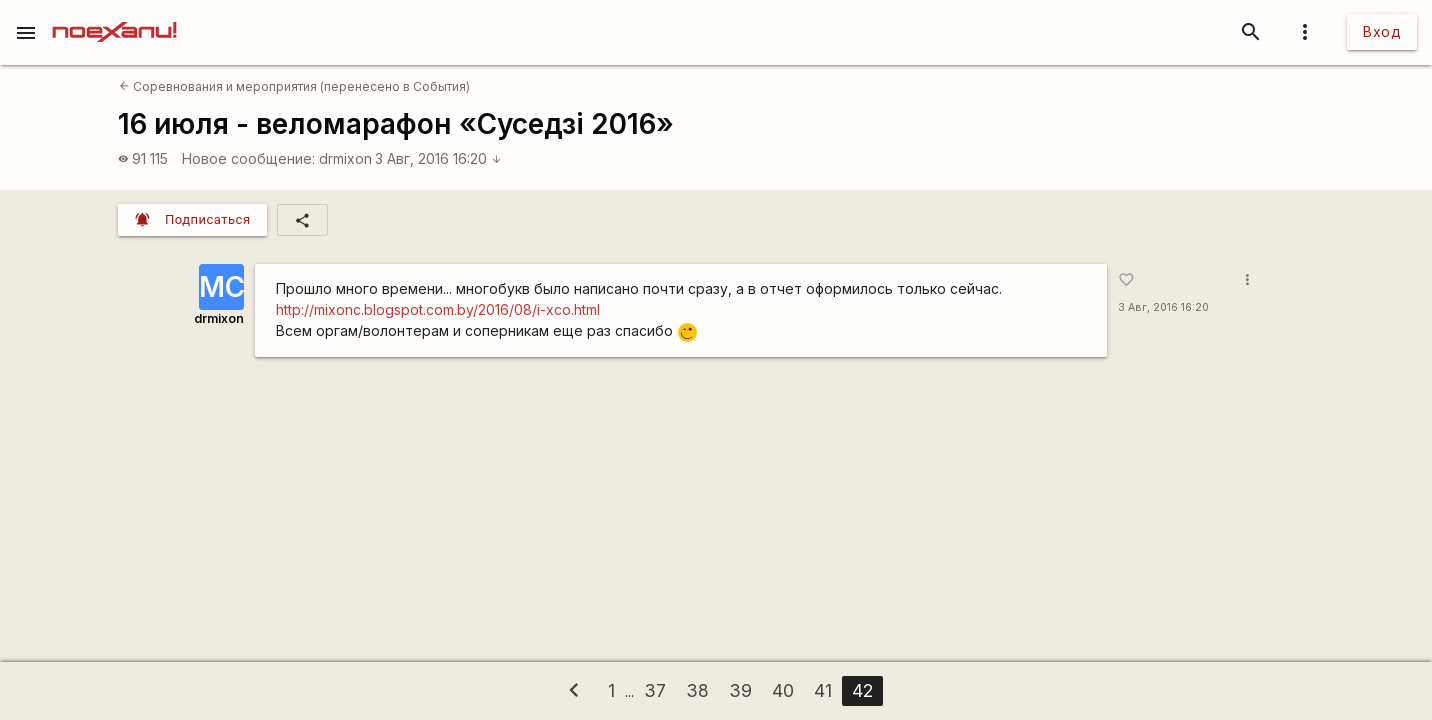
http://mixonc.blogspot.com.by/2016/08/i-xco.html (438, 309)
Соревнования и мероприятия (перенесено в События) (294, 86)
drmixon (345, 158)
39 (740, 690)
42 (862, 690)
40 (783, 690)
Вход (1382, 31)
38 (697, 690)
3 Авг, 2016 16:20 (438, 158)
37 (655, 690)
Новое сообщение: (248, 158)
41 (823, 690)
